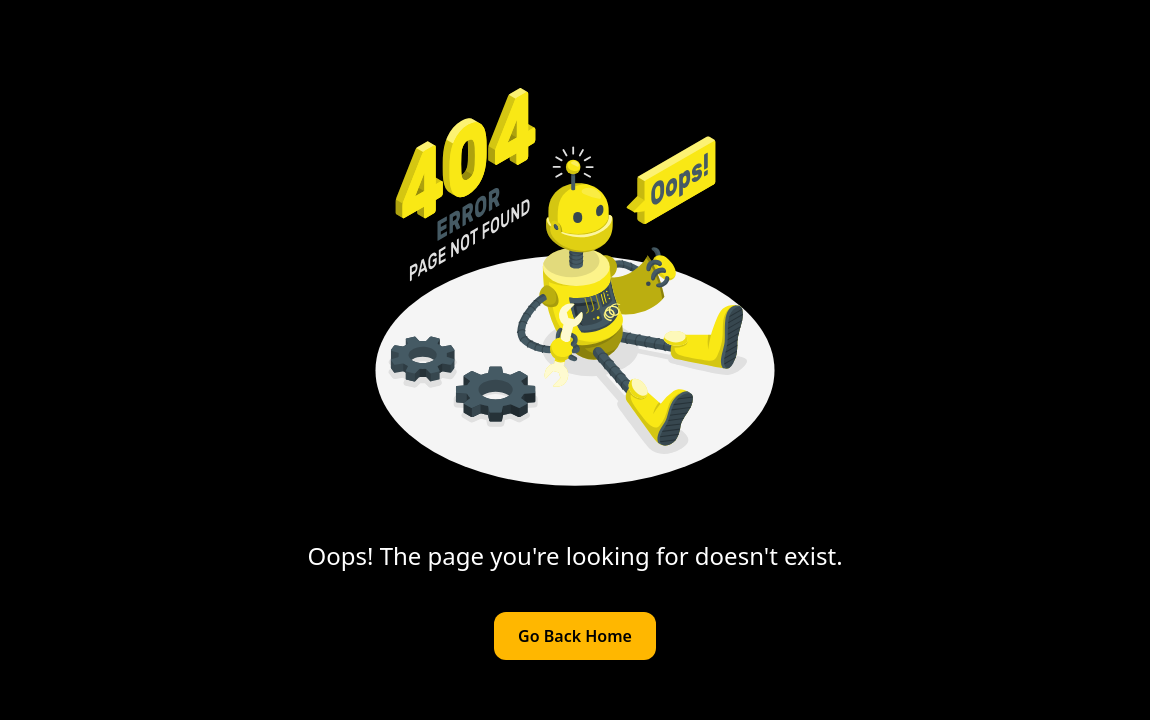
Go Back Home (575, 636)
